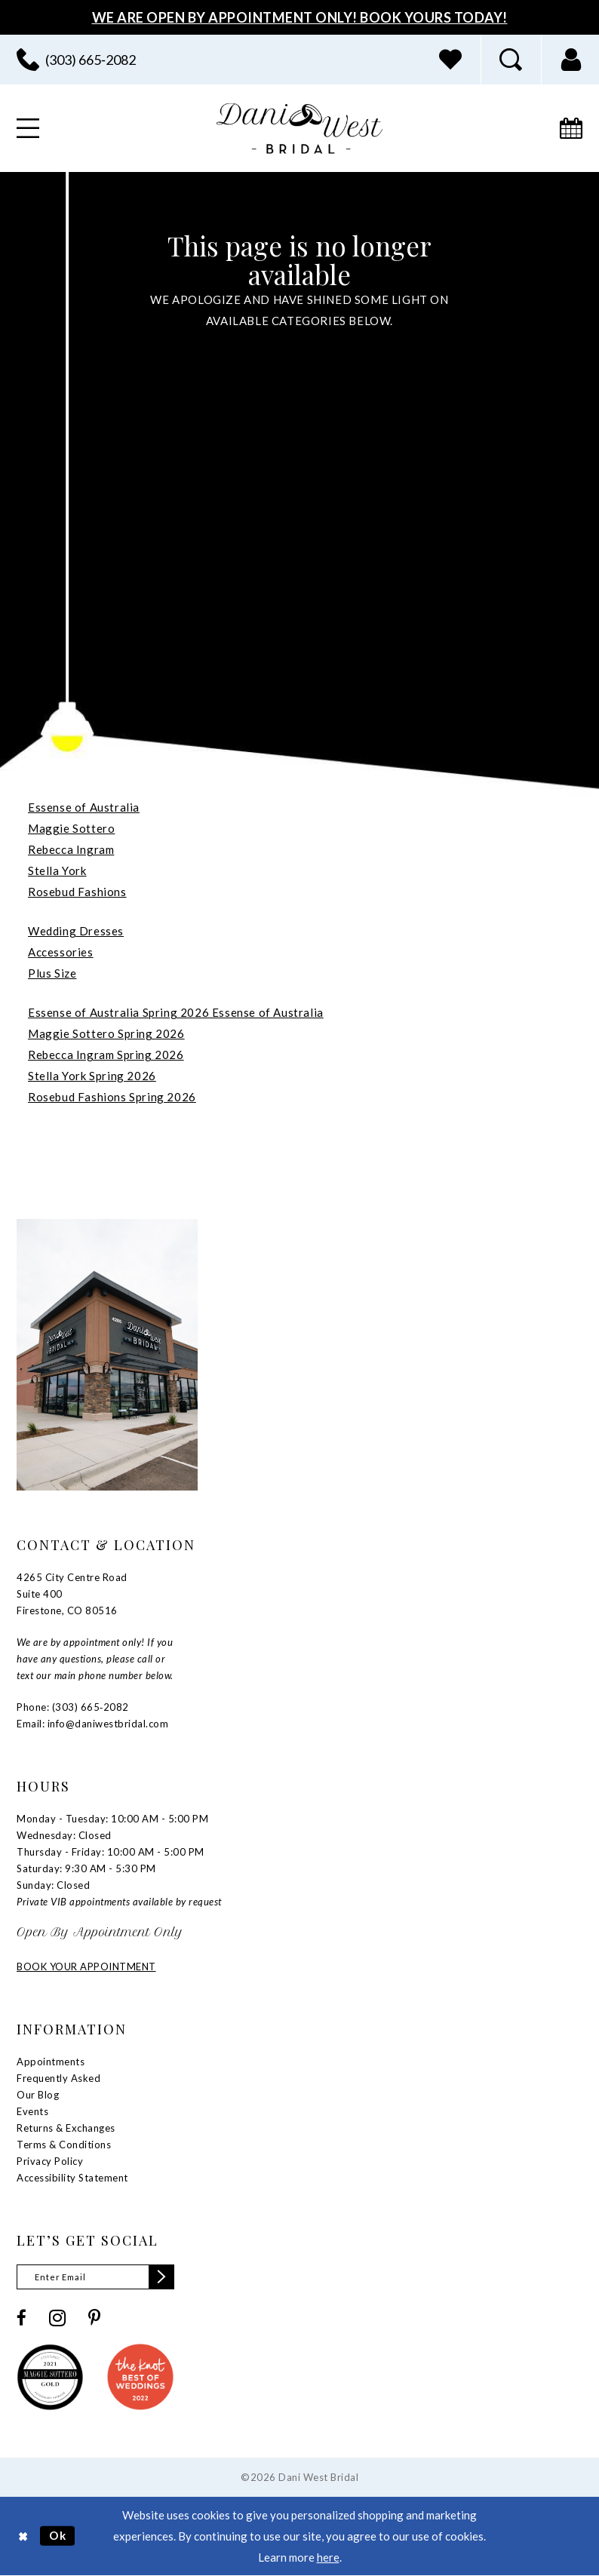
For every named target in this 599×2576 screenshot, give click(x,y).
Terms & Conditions (64, 2144)
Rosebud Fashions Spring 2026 (112, 1097)
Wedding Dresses (76, 931)
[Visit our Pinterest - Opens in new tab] (94, 2317)
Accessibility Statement (72, 2178)
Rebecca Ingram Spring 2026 (106, 1054)
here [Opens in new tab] (328, 2557)
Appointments (50, 2062)
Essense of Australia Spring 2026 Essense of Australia (176, 1012)
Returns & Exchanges (66, 2128)
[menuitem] (450, 59)
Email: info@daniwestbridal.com (92, 1724)
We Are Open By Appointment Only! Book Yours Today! (300, 17)
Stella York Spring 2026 (92, 1075)
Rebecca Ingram (71, 849)
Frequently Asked (58, 2078)
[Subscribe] (161, 2276)
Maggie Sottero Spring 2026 (106, 1033)
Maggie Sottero (71, 828)
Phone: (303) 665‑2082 (73, 1707)
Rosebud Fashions (77, 891)
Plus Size (52, 973)
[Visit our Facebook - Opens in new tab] (21, 2317)
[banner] (299, 128)
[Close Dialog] (23, 2535)
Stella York (57, 870)
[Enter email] (95, 2276)
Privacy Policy (50, 2161)
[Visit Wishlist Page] (450, 59)
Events (32, 2111)
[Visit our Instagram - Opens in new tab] (57, 2318)
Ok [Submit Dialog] (58, 2535)
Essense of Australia (84, 807)
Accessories (61, 952)
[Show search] (511, 59)
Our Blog (38, 2095)
